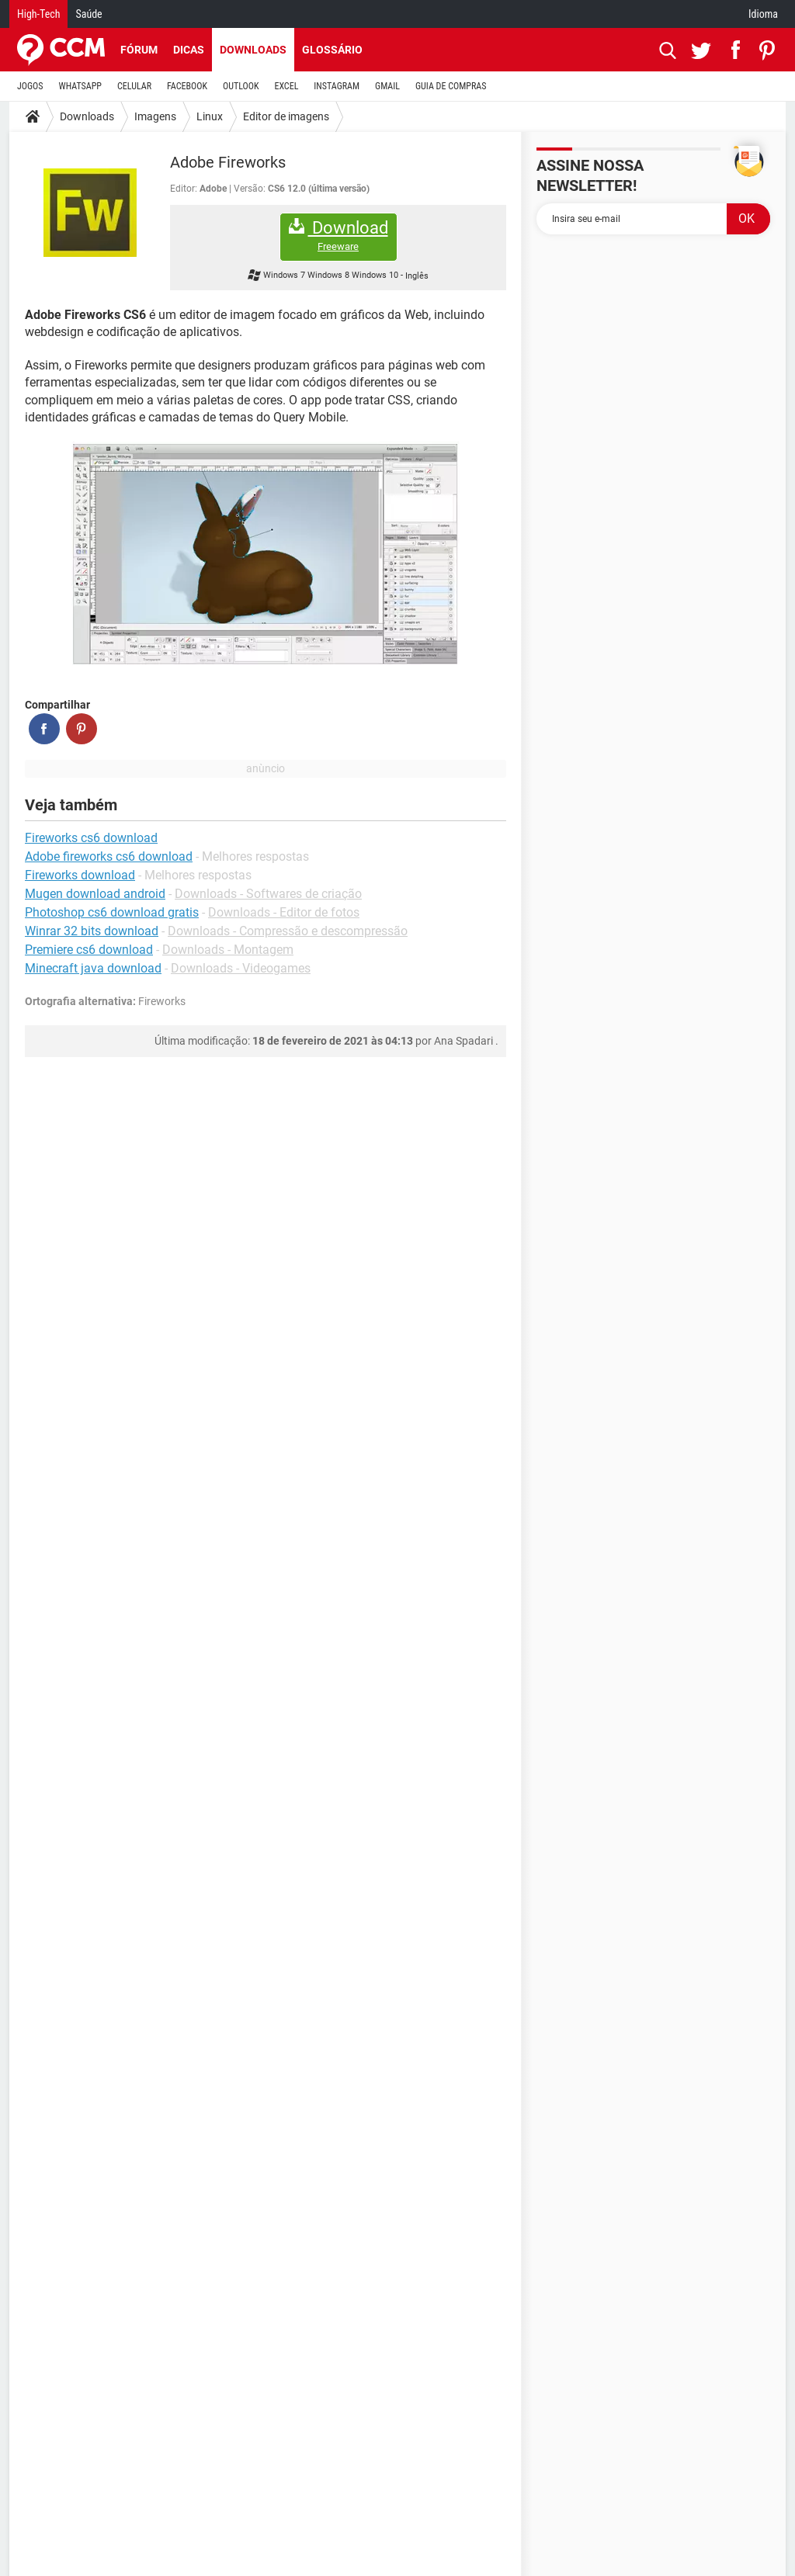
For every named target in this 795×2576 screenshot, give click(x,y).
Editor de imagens (286, 116)
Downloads (253, 49)
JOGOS (30, 86)
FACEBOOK (187, 86)
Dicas (188, 49)
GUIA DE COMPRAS (450, 86)
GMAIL (387, 86)
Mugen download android (95, 893)
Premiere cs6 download (89, 949)
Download (338, 235)
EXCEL (286, 86)
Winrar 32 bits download (91, 931)
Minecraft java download (93, 968)
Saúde (88, 14)
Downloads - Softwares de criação (268, 893)
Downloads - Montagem (227, 949)
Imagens (155, 116)
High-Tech (38, 14)
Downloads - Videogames (241, 968)
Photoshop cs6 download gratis (112, 912)
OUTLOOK (241, 86)
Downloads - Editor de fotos (283, 912)
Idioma (763, 14)
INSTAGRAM (336, 86)
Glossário (332, 49)
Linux (209, 116)
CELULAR (134, 86)
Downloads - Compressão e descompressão (288, 931)
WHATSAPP (80, 86)
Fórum (139, 49)
